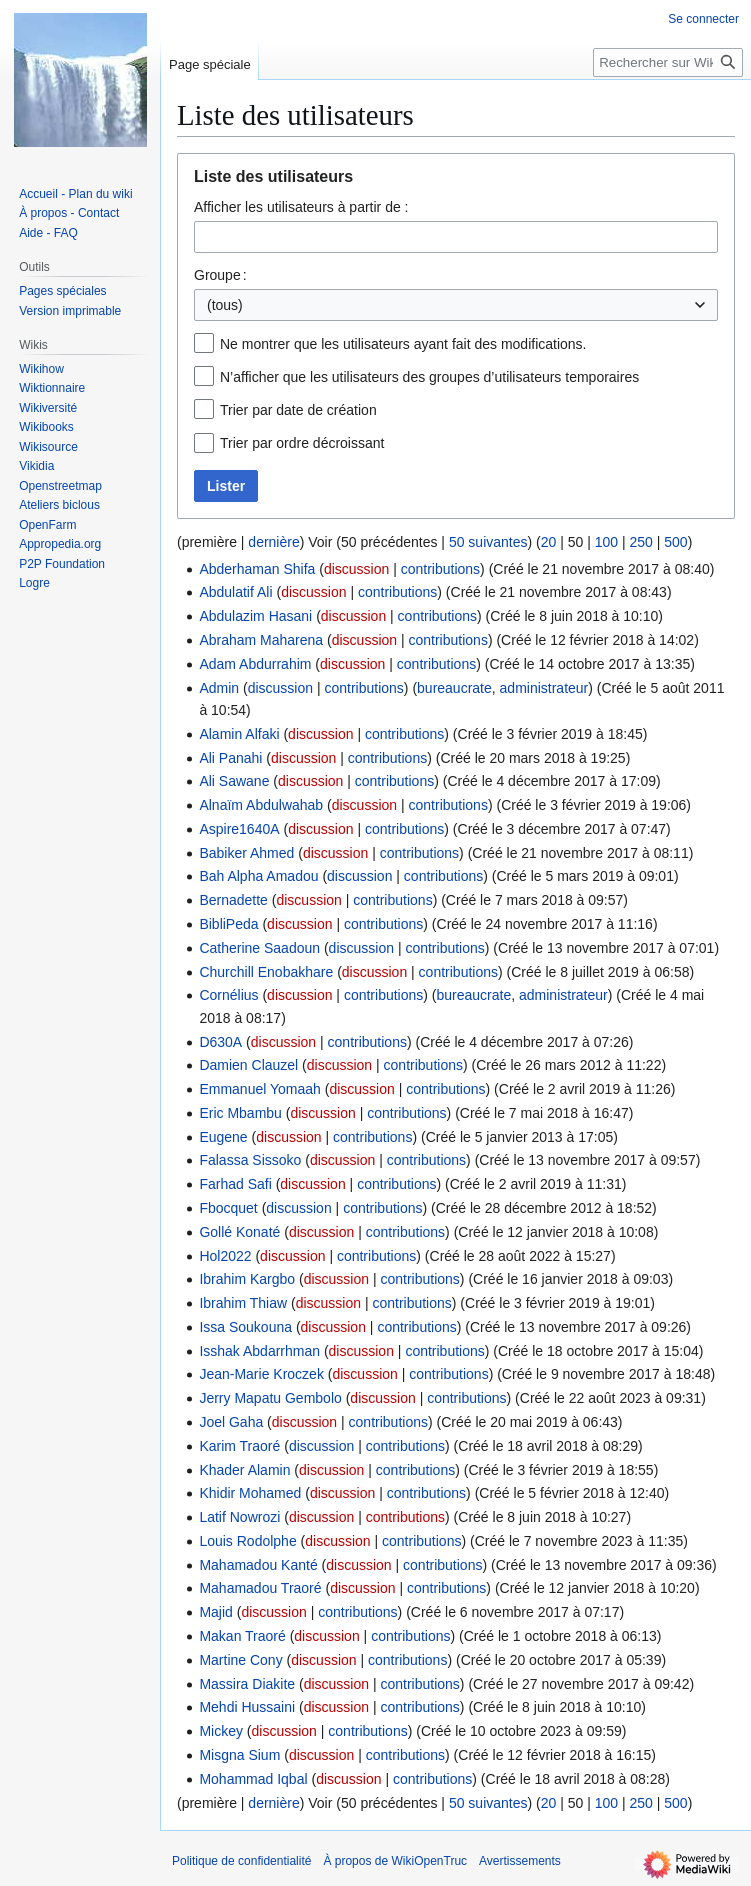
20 (549, 542)
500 (675, 542)
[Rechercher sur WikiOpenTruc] (668, 62)
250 (641, 542)
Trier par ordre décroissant (302, 443)
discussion (356, 569)
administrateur (544, 688)
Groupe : (220, 275)
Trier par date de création (298, 410)
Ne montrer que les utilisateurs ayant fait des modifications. (403, 344)
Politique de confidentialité (241, 1861)
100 (606, 542)
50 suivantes (488, 542)
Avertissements (520, 1861)
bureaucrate (454, 688)
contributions (440, 569)
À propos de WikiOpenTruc (395, 1861)
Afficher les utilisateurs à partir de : (301, 207)
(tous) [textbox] (225, 305)
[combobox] (456, 237)
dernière (273, 542)
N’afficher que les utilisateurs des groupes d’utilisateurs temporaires (429, 377)
